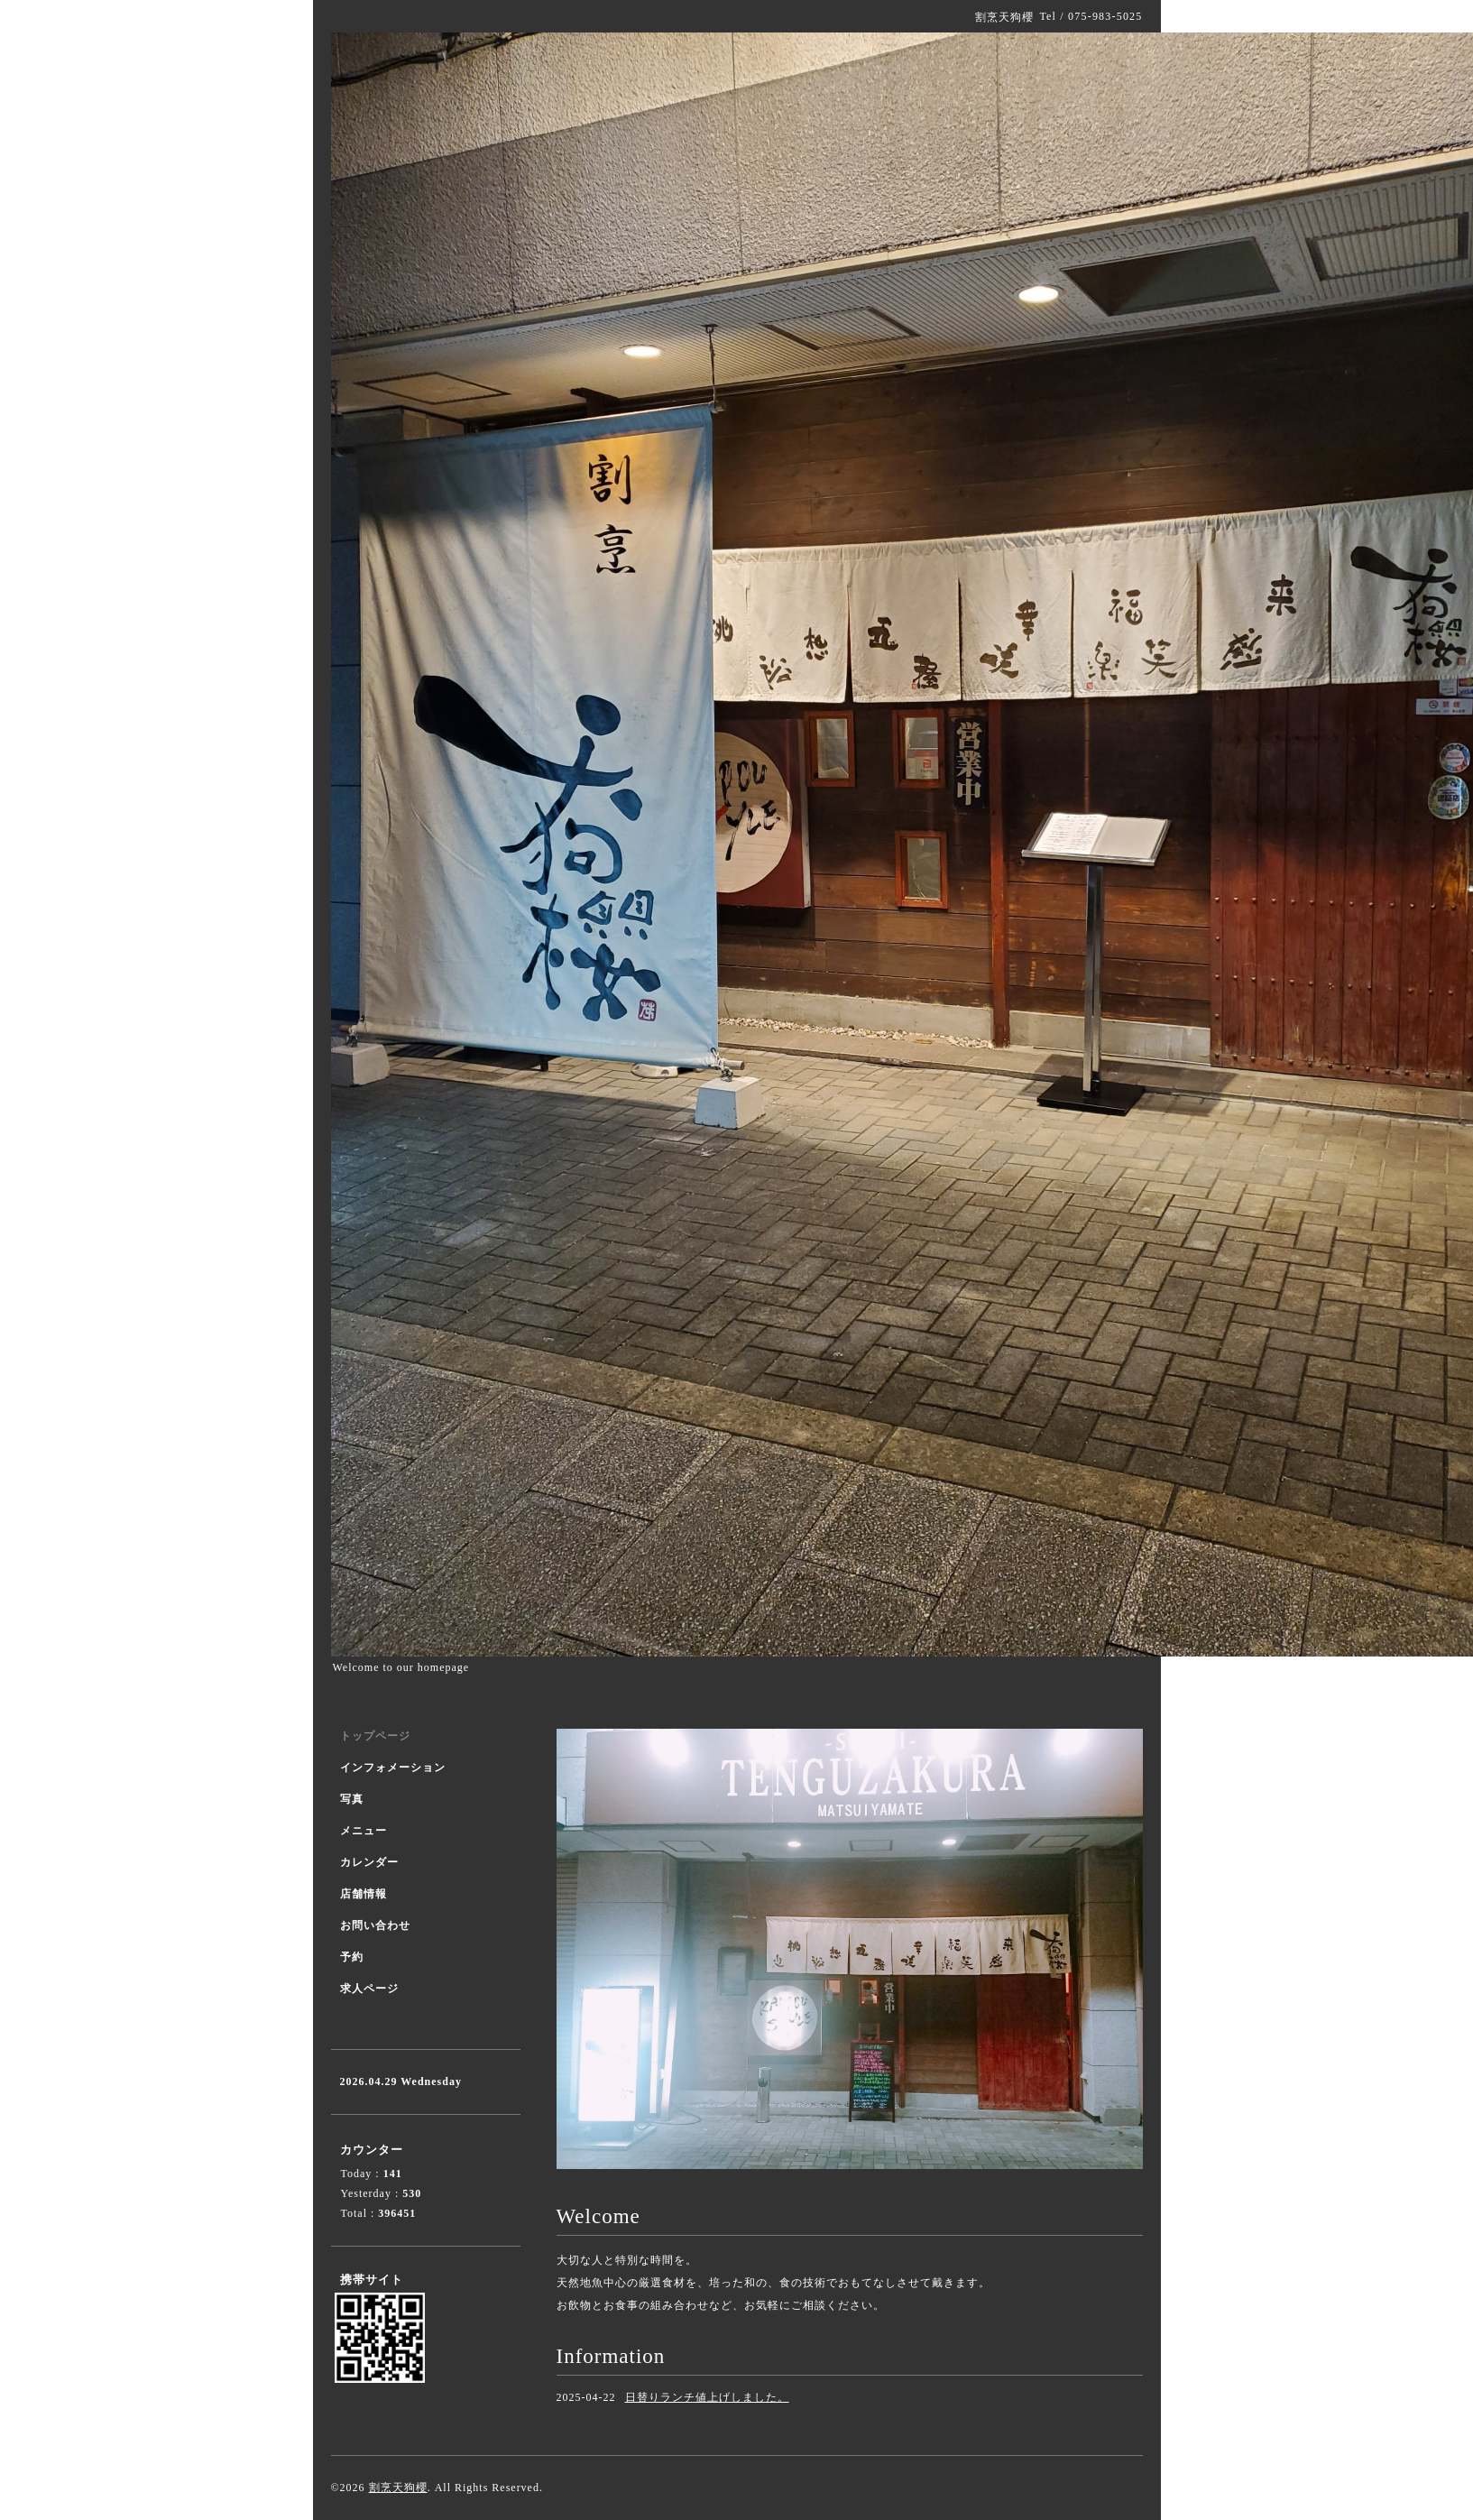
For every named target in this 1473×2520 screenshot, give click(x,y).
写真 (352, 1799)
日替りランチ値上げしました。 (707, 2397)
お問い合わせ (375, 1925)
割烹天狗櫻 (398, 2487)
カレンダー (369, 1862)
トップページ (375, 1736)
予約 (352, 1957)
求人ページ (369, 1988)
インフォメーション (393, 1767)
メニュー (363, 1830)
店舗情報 (363, 1894)
